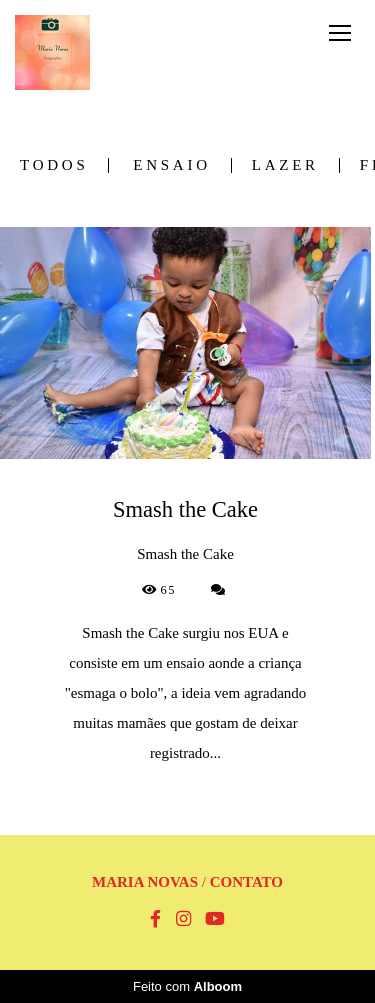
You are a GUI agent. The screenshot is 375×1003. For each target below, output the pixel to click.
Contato (246, 882)
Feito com (187, 986)
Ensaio (172, 165)
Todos (54, 165)
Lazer (285, 165)
